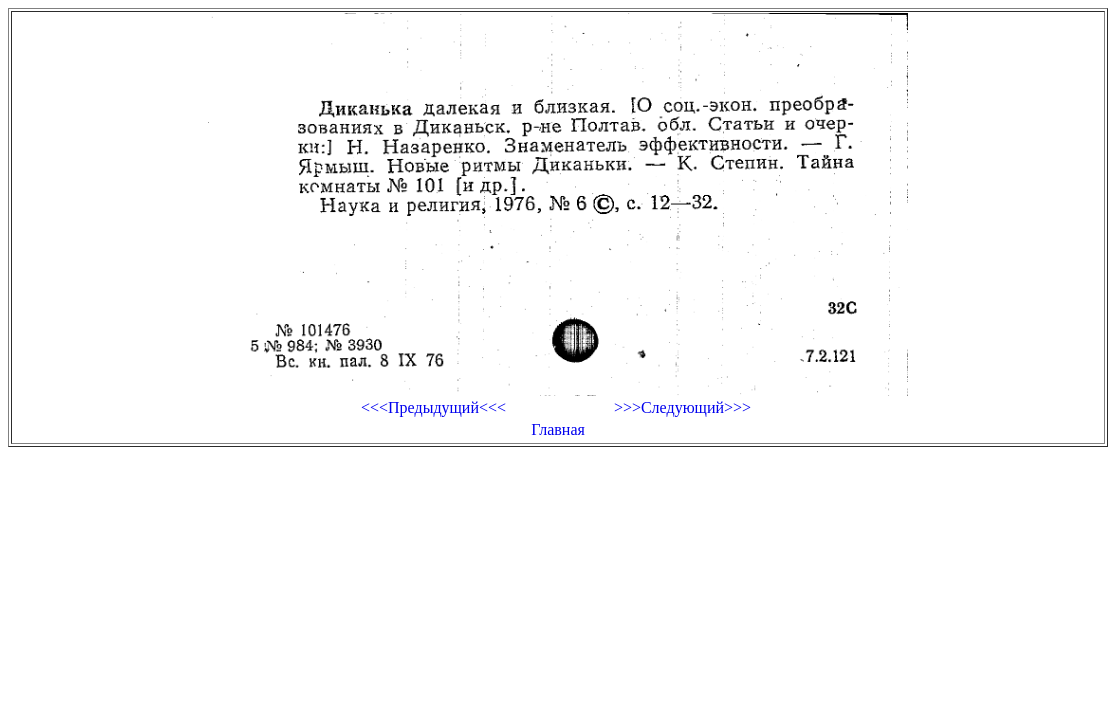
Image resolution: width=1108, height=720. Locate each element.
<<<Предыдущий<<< (433, 407)
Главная (558, 429)
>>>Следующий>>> (682, 407)
